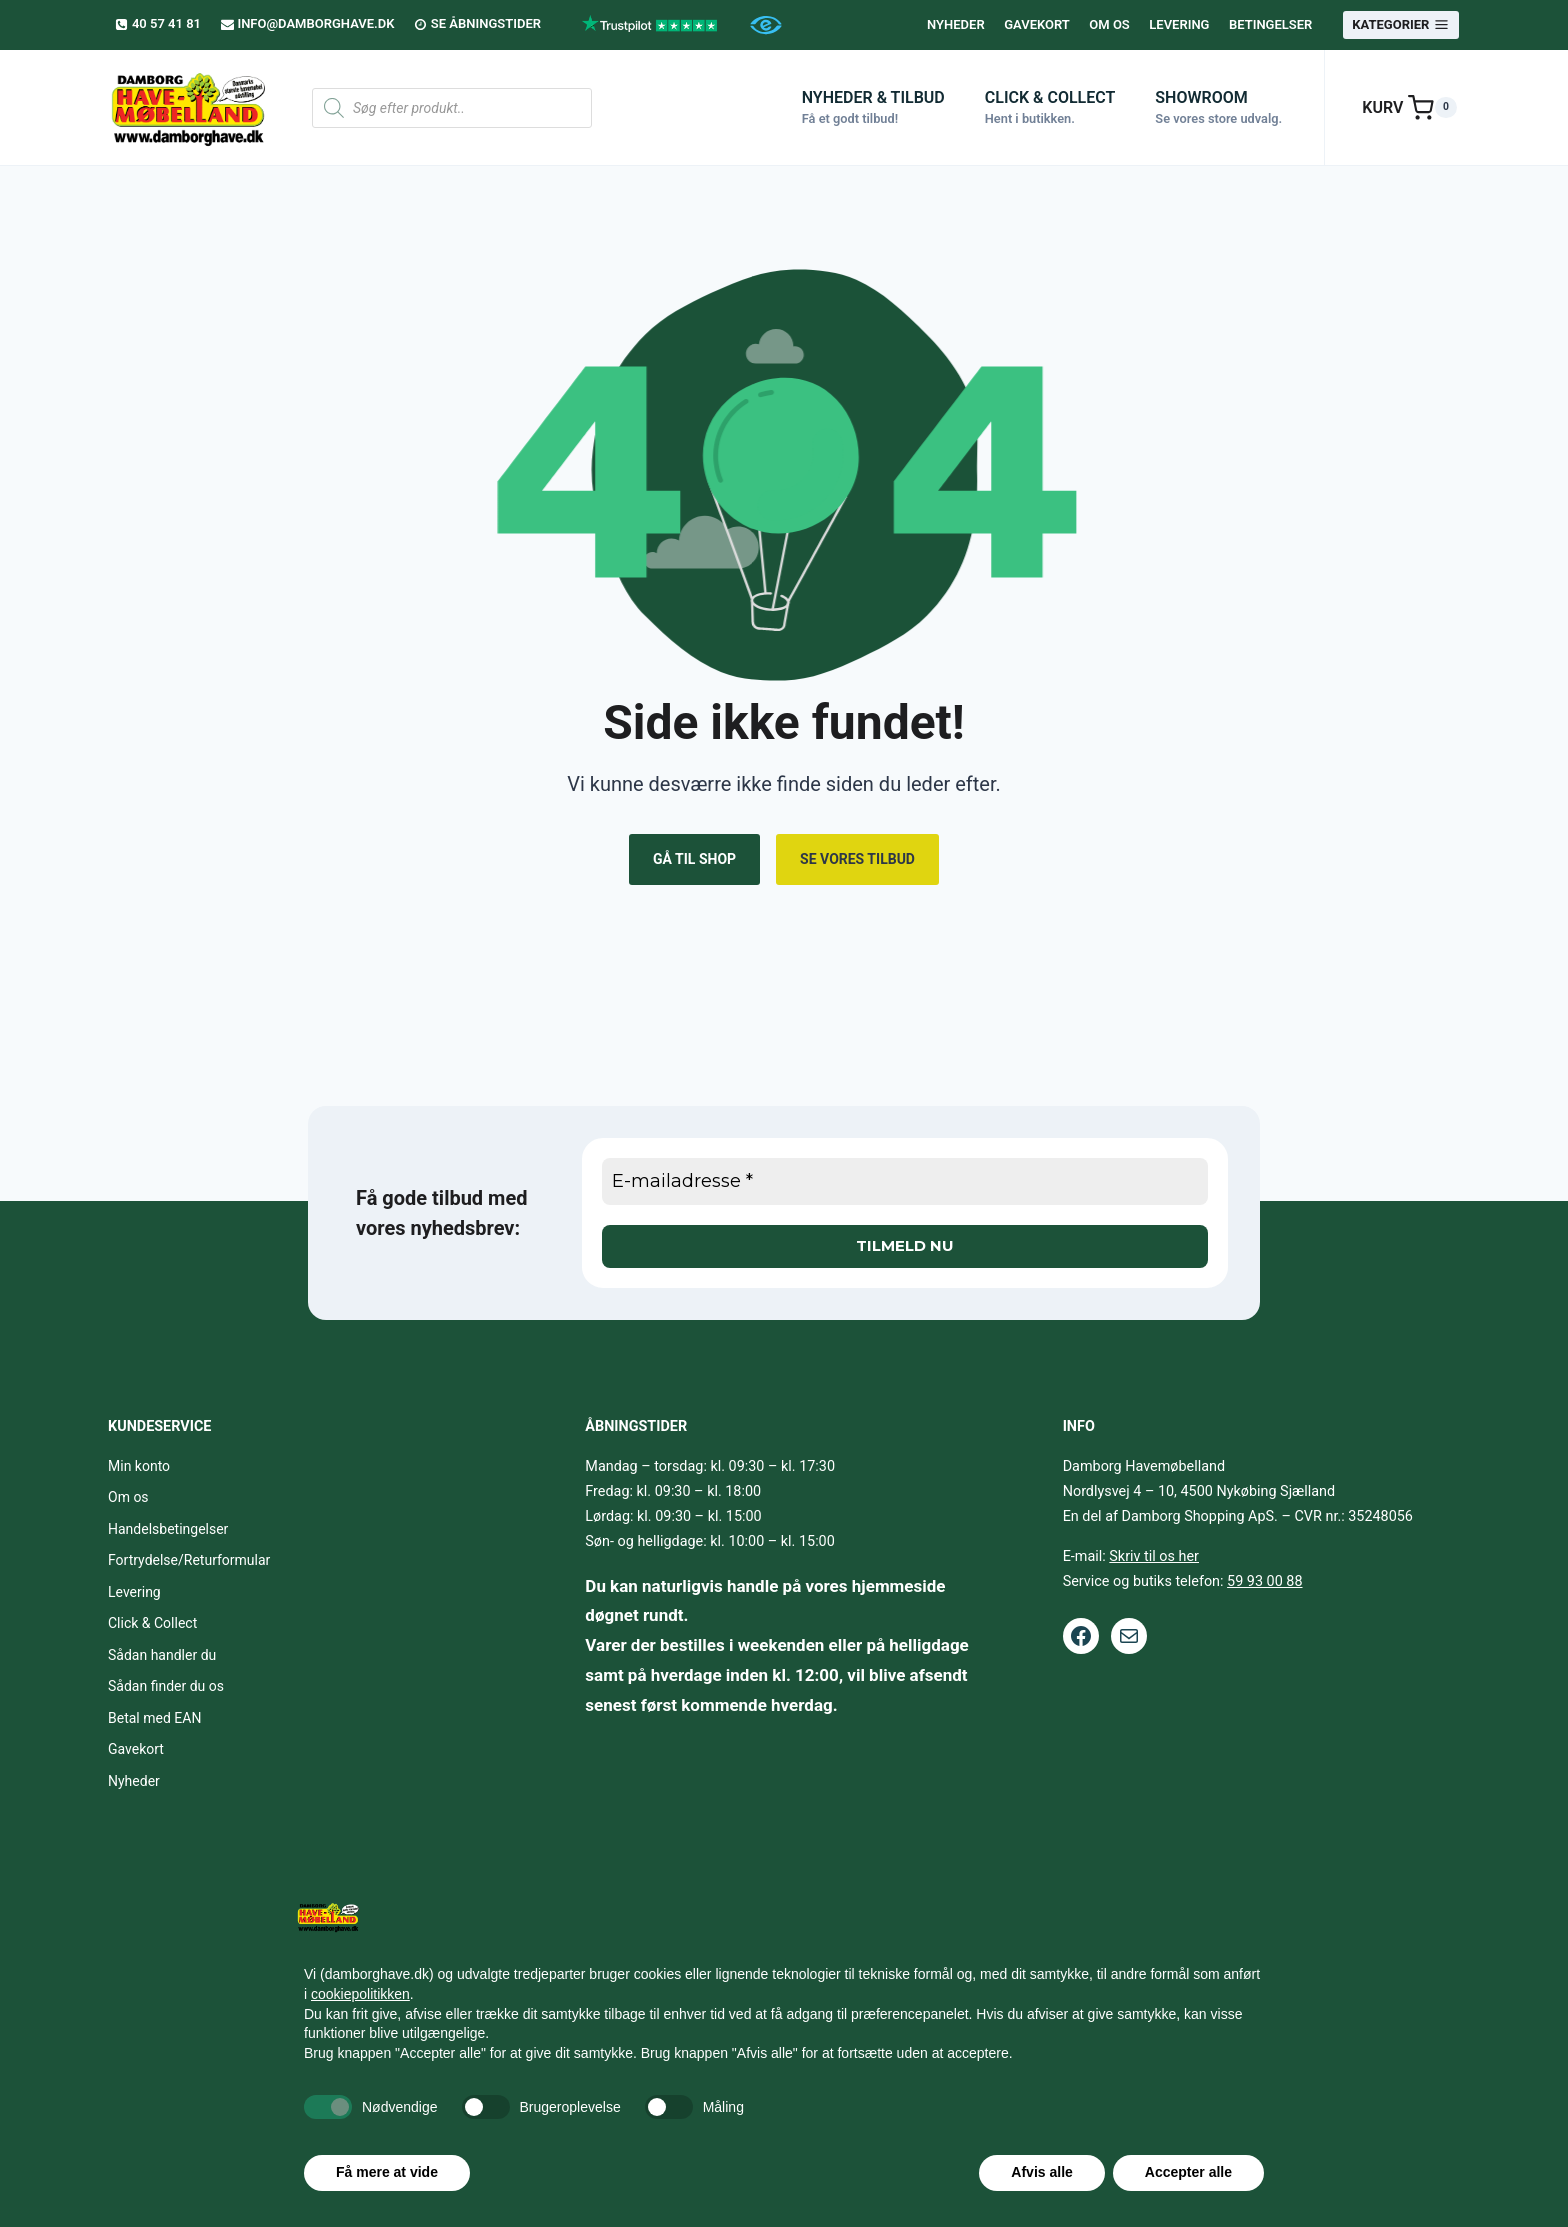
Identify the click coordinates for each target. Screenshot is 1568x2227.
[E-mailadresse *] (905, 1181)
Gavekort (1037, 24)
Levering (1179, 24)
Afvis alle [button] (1041, 2172)
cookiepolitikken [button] (360, 1994)
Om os (1109, 24)
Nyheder (956, 24)
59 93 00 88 (1264, 1581)
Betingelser (1270, 24)
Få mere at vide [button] (387, 2172)
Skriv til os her (1154, 1556)
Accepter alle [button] (1188, 2172)
